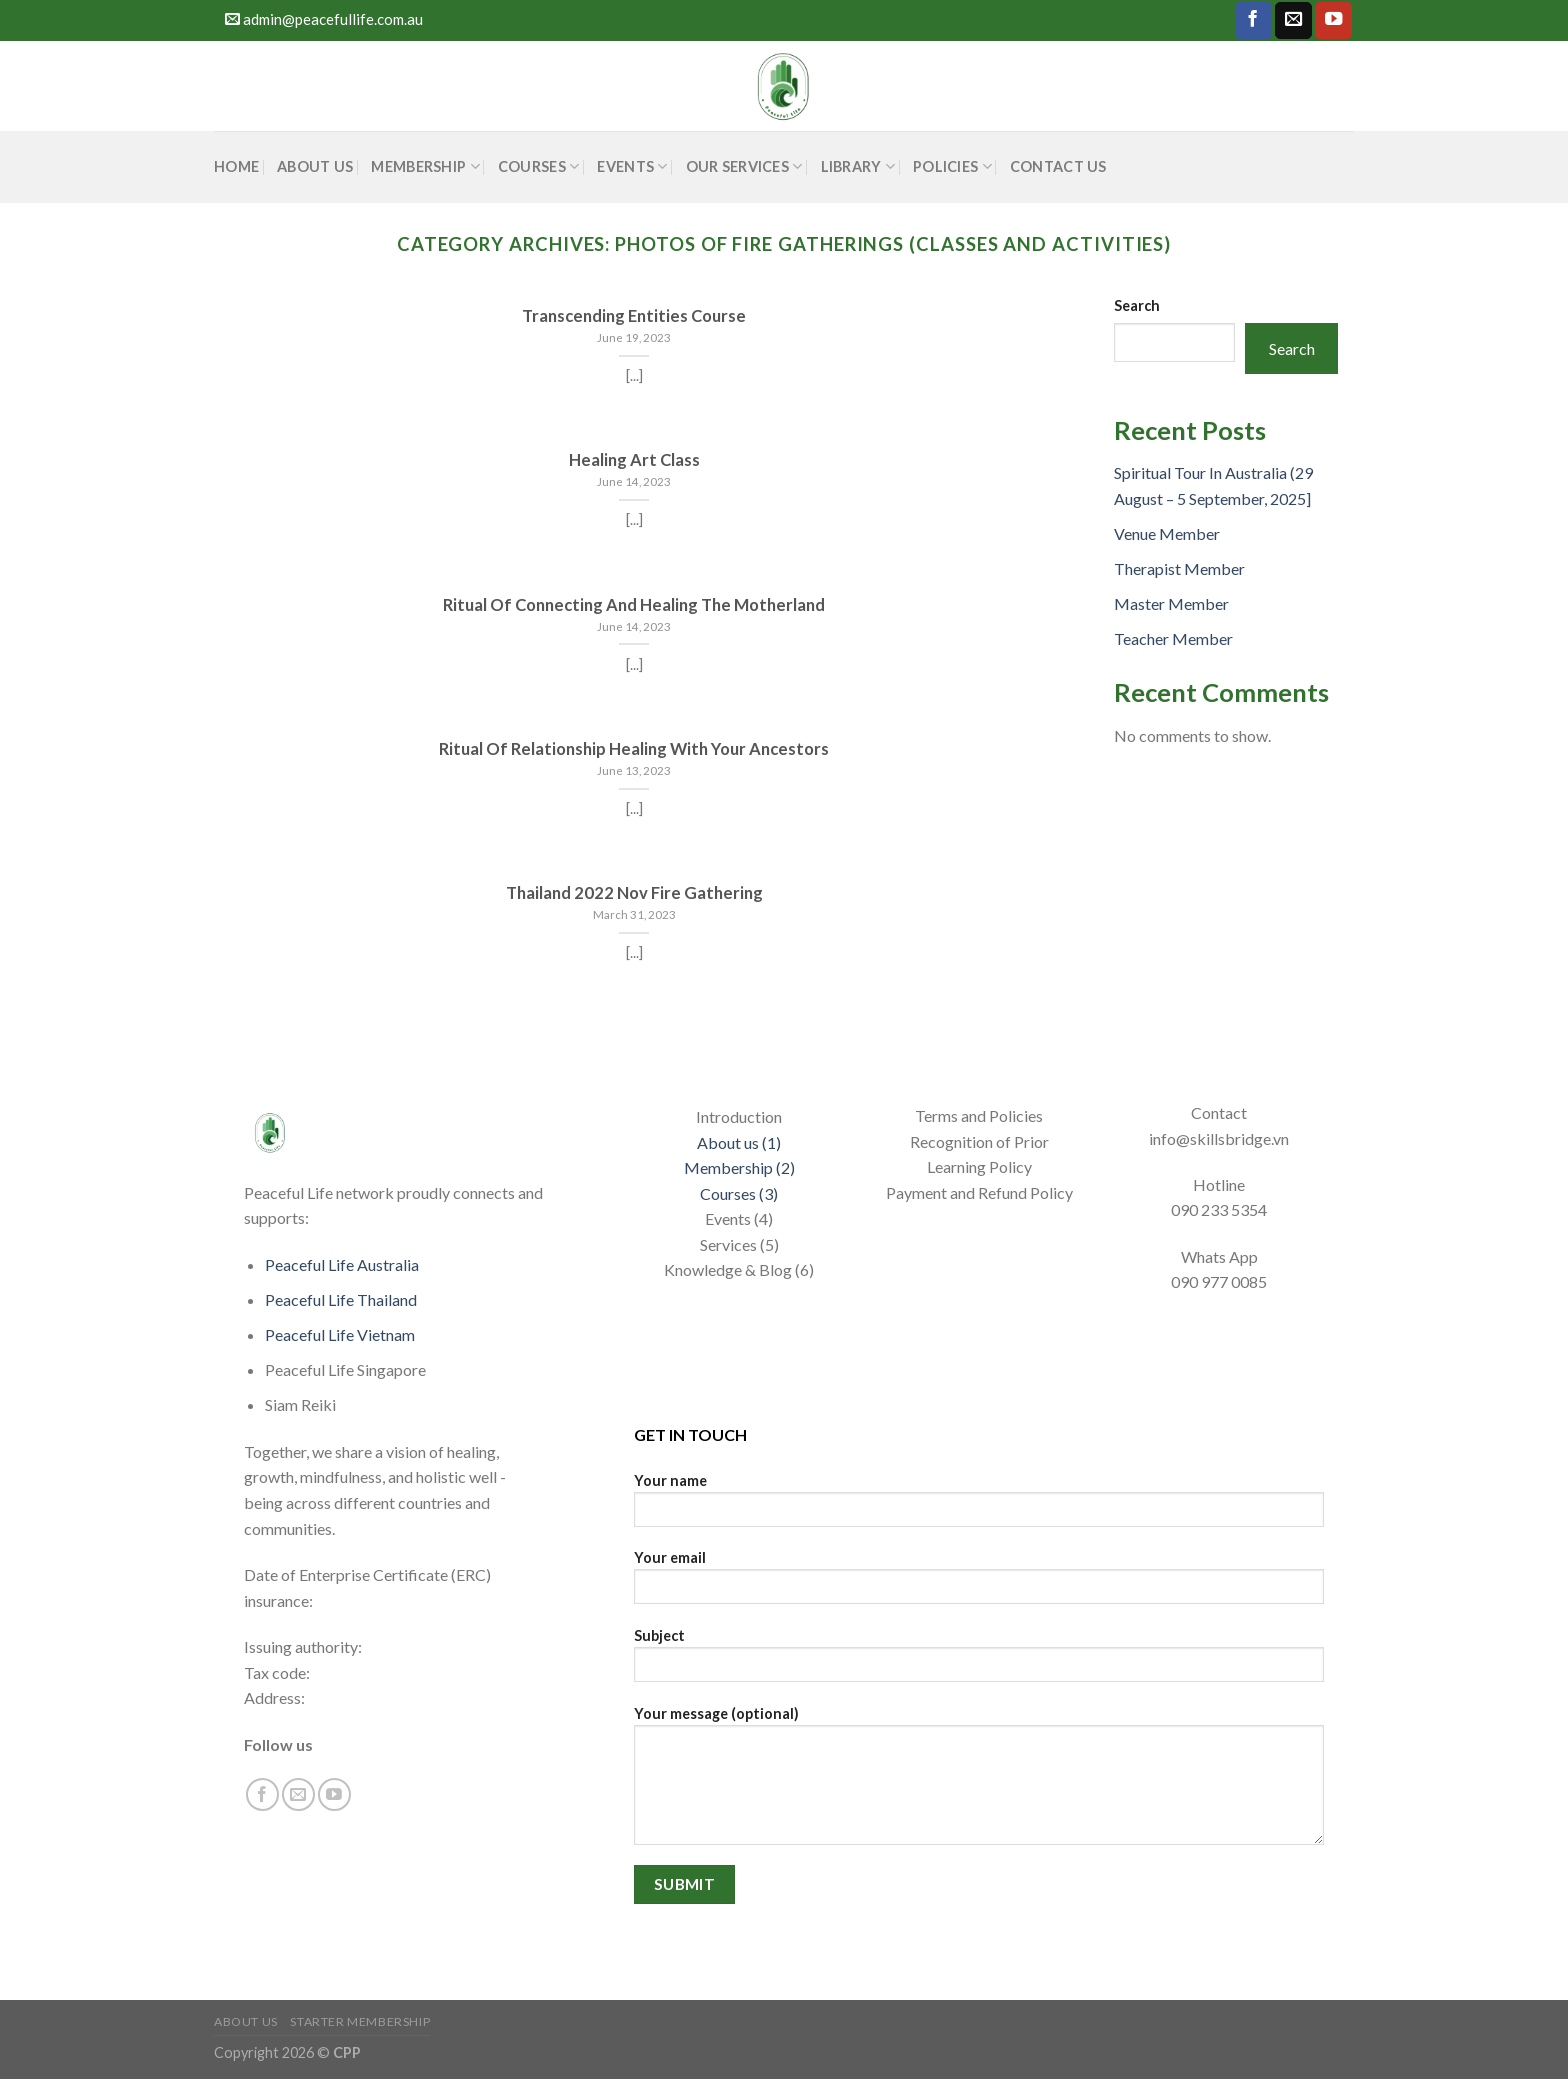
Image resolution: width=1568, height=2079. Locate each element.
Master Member (1171, 603)
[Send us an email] (1293, 20)
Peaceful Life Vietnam (340, 1334)
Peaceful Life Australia (342, 1264)
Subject (979, 1661)
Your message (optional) (979, 1782)
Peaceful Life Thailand (341, 1299)
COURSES (539, 166)
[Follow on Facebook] (1253, 20)
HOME (236, 166)
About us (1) (739, 1142)
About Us (315, 166)
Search (1137, 305)
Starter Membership (360, 2021)
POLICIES (952, 166)
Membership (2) (739, 1167)
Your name (979, 1506)
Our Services (744, 166)
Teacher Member (1173, 638)
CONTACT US (1058, 166)
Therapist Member (1179, 568)
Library (858, 166)
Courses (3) (739, 1193)
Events (632, 166)
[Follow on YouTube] (1333, 20)
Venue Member (1167, 533)
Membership (425, 166)
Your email (979, 1583)
